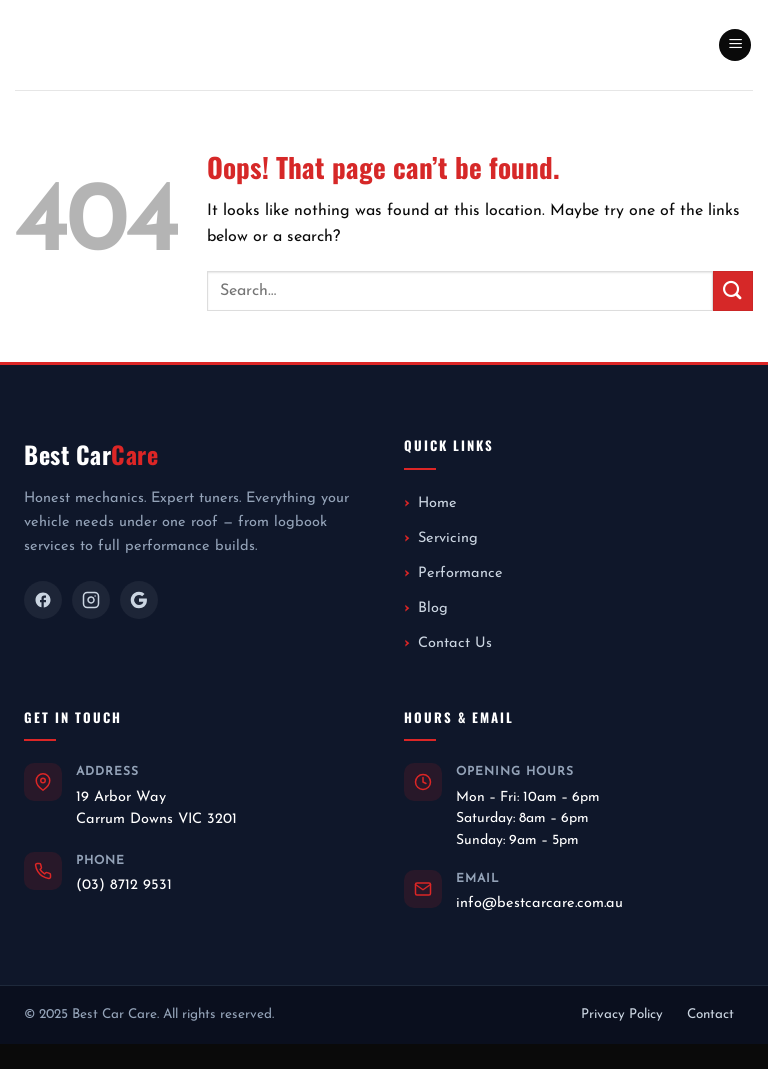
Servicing (448, 538)
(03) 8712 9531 (124, 885)
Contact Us (455, 643)
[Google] (139, 600)
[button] (735, 45)
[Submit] (733, 290)
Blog (433, 608)
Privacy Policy (622, 1014)
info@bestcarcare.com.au (539, 903)
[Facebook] (43, 600)
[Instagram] (91, 600)
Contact (710, 1014)
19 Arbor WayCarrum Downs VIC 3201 (156, 808)
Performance (460, 573)
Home (437, 503)
